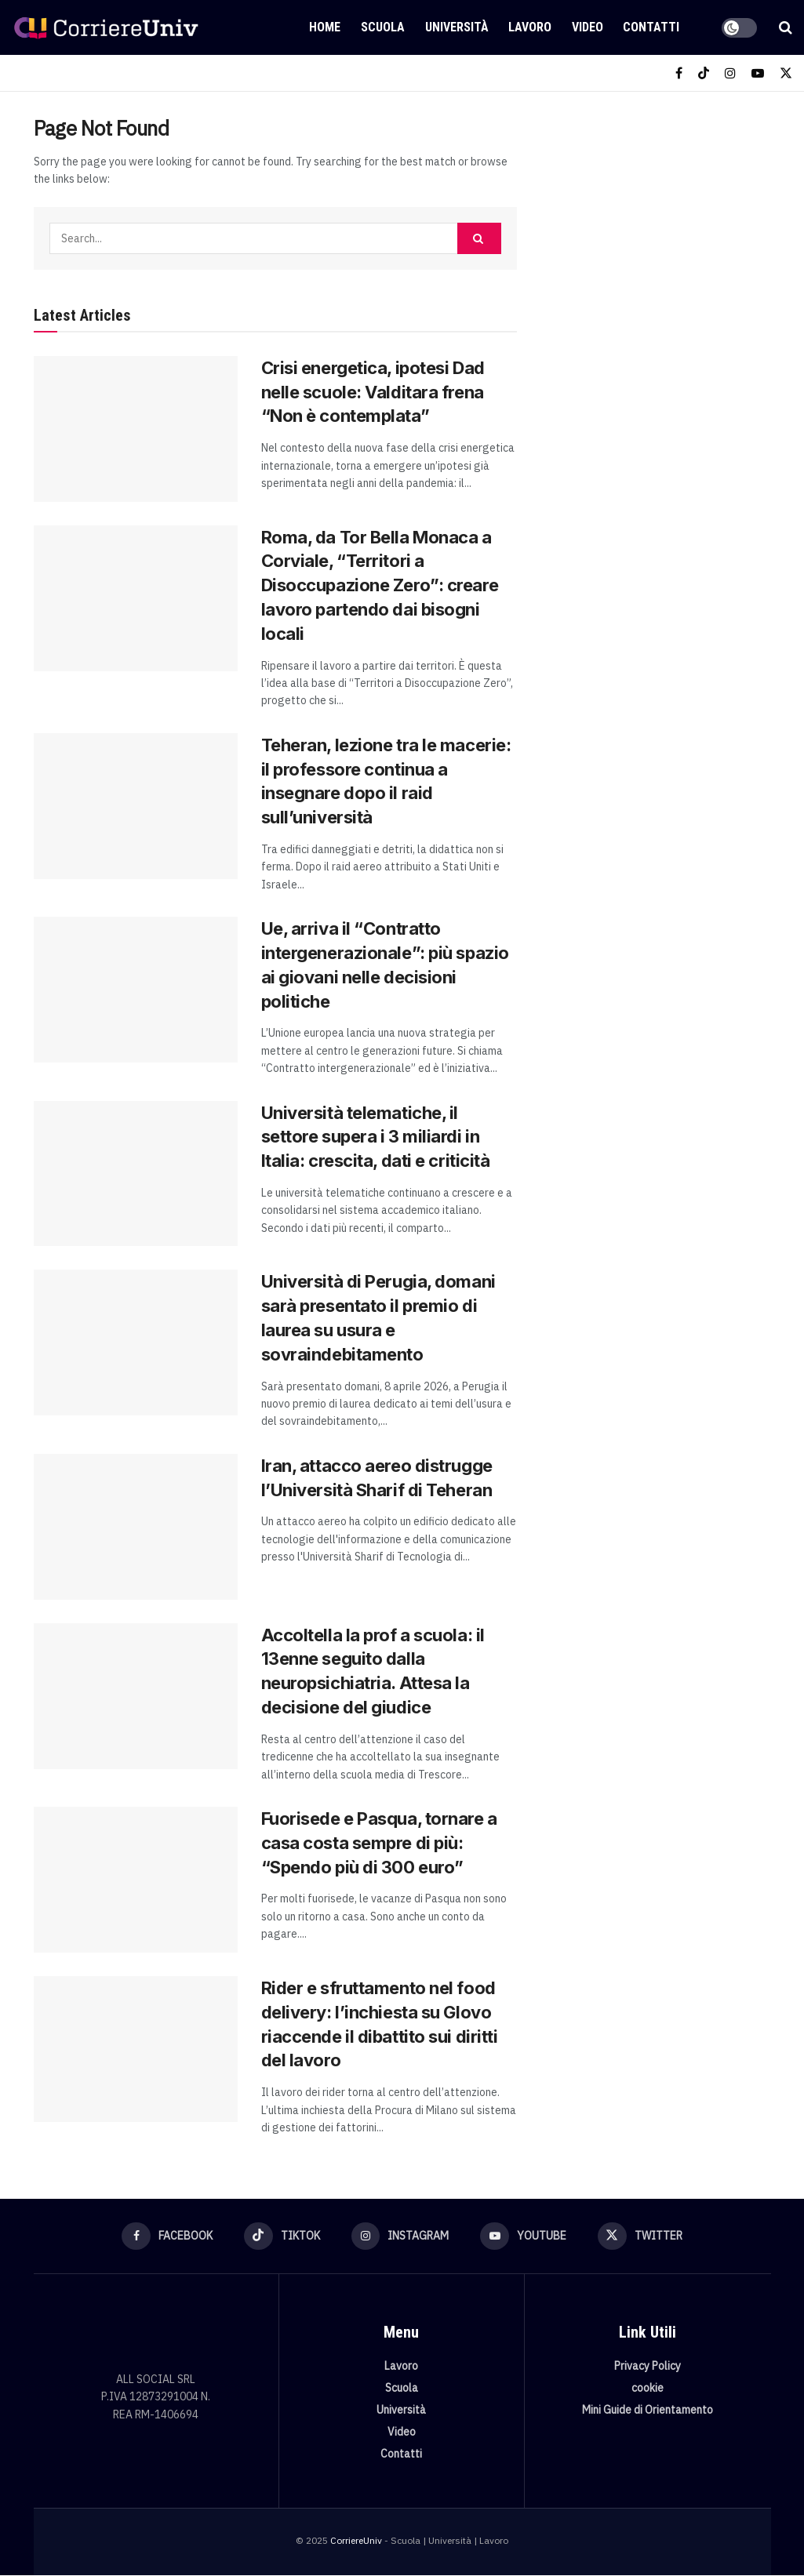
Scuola (383, 27)
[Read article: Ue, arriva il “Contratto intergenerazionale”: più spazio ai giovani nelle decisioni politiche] (136, 990)
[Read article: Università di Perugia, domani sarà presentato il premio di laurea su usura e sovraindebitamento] (136, 1342)
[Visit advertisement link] (661, 224)
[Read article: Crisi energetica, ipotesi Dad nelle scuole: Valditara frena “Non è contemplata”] (136, 429)
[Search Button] (785, 27)
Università (457, 27)
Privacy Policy (647, 2367)
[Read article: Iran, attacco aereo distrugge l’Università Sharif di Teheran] (136, 1527)
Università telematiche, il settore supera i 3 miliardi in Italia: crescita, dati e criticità (375, 1137)
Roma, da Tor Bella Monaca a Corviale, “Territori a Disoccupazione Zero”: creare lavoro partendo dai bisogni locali (380, 585)
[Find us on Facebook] (678, 73)
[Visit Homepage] (106, 27)
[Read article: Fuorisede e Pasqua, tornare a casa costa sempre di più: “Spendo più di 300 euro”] (136, 1880)
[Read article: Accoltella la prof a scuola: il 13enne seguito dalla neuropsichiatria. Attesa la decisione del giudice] (136, 1696)
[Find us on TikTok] (703, 73)
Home (324, 27)
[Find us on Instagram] (730, 73)
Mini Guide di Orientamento (647, 2410)
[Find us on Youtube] (757, 73)
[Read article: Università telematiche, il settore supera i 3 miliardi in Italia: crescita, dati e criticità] (136, 1174)
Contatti (651, 27)
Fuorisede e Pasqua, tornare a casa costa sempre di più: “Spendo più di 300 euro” (379, 1842)
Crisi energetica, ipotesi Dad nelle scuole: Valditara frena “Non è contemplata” (373, 392)
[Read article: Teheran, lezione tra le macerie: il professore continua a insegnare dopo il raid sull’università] (136, 806)
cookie (647, 2389)
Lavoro (529, 27)
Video (587, 27)
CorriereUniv (356, 2541)
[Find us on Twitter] (786, 73)
